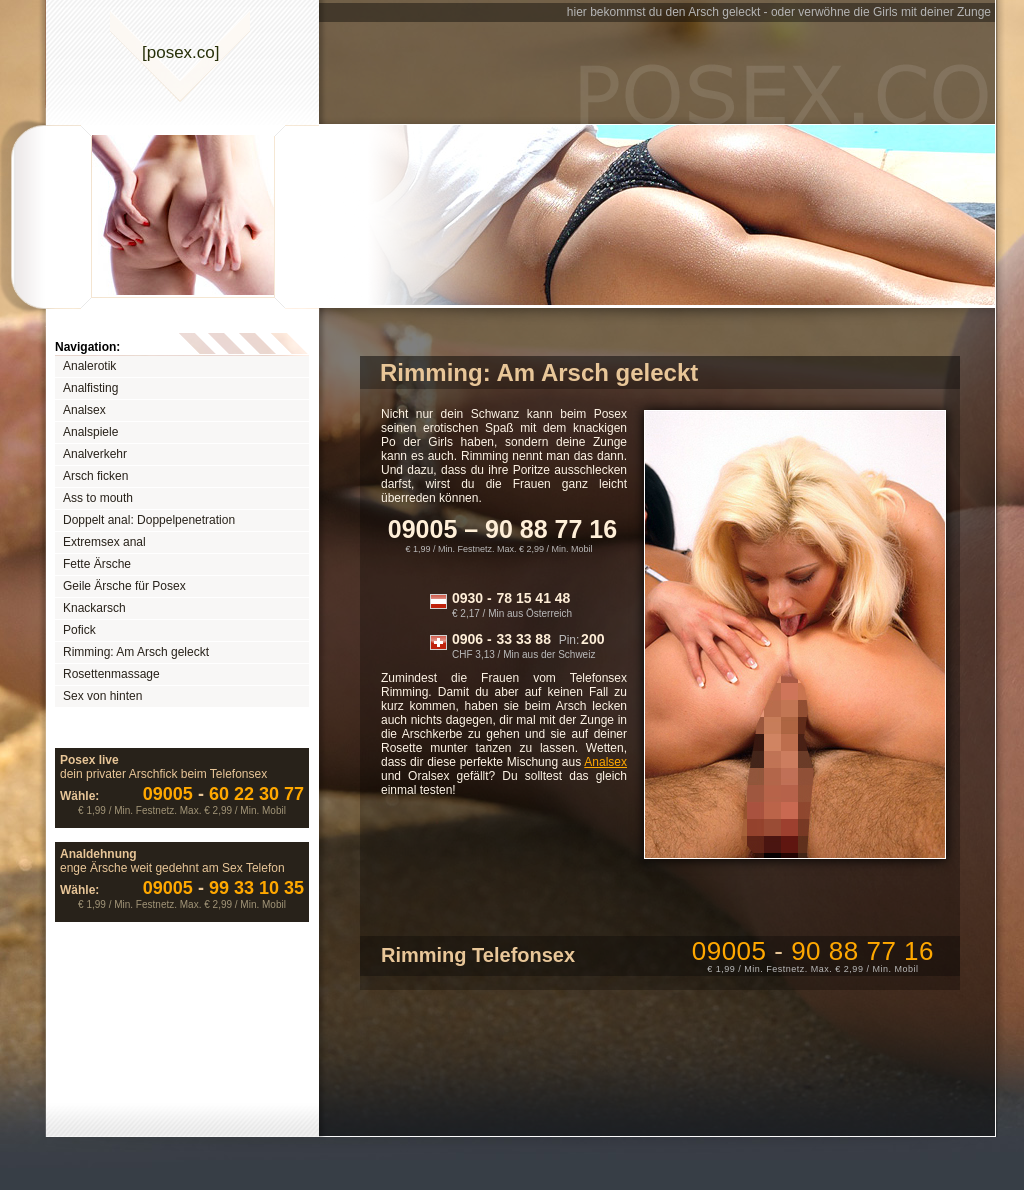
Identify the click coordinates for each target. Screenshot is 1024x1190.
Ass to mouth (98, 498)
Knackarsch (94, 608)
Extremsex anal (104, 542)
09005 (813, 951)
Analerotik (89, 366)
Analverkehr (95, 454)
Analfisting (90, 388)
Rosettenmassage (111, 674)
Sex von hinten (102, 696)
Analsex (84, 410)
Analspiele (90, 432)
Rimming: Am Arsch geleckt (136, 652)
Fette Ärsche (97, 564)
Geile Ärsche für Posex (124, 586)
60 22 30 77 (223, 794)
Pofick (79, 630)
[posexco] (181, 52)
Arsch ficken (95, 476)
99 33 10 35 (223, 888)
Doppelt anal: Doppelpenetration (149, 520)
